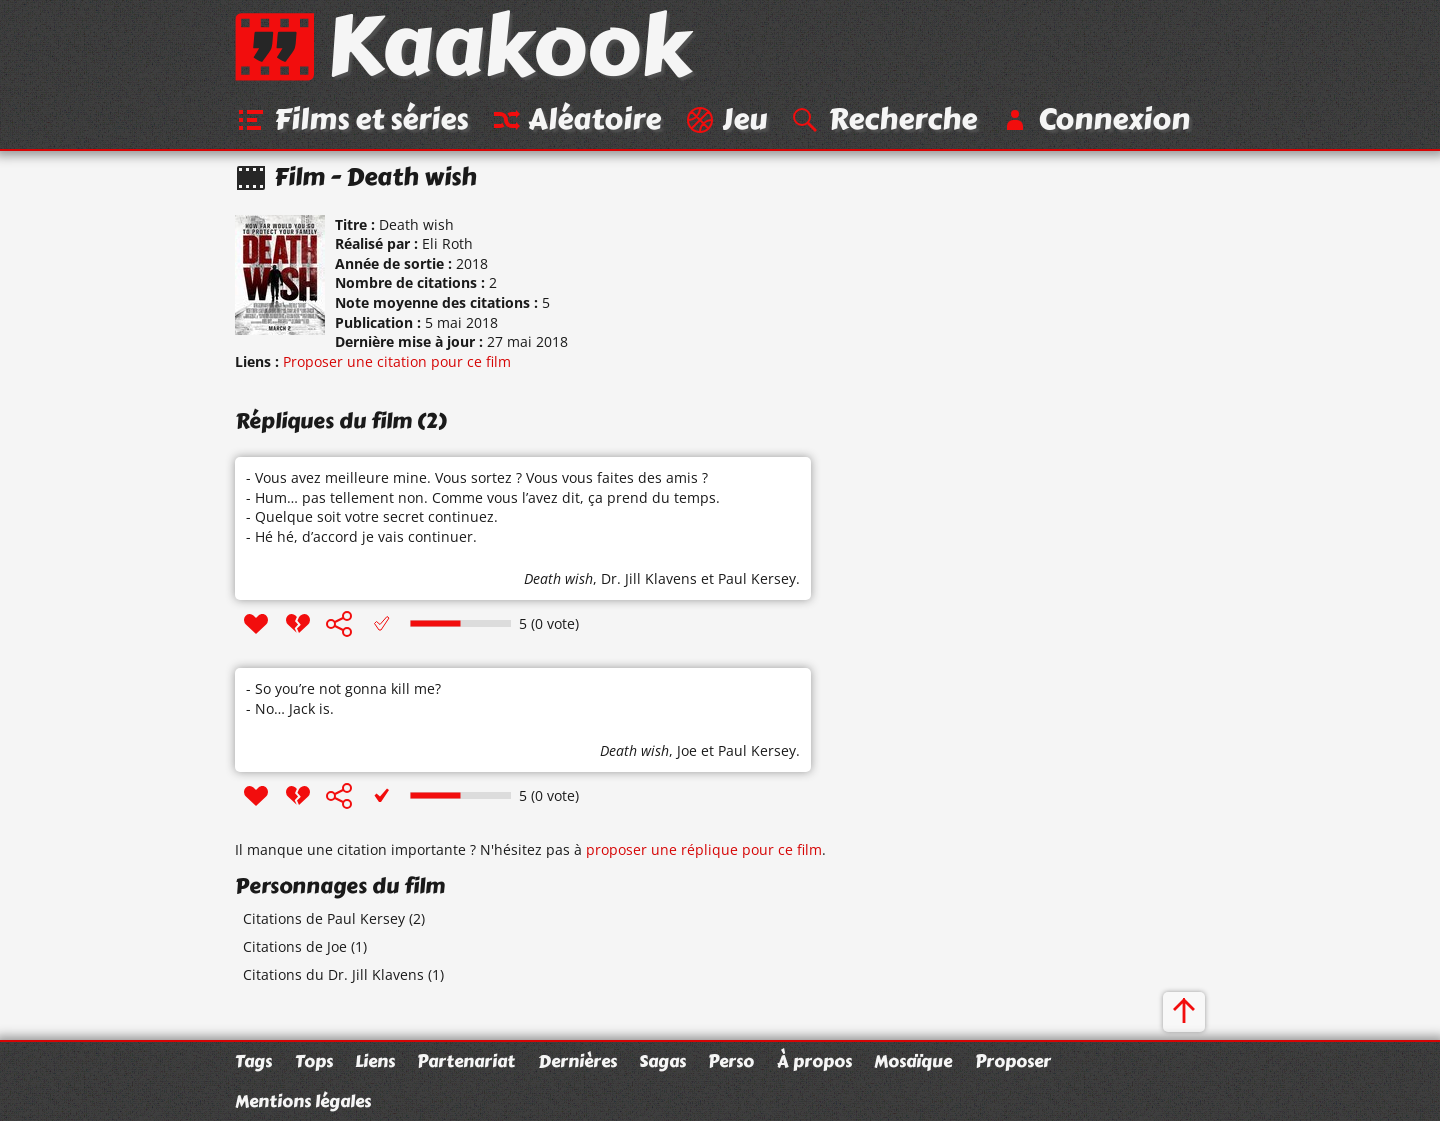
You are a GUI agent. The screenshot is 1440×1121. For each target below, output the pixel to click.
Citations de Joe (295, 946)
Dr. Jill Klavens (649, 578)
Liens (375, 1061)
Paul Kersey (757, 578)
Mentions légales (303, 1101)
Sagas (662, 1061)
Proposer (1013, 1061)
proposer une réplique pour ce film (704, 849)
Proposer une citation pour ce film (397, 361)
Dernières (577, 1061)
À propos (814, 1061)
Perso (731, 1061)
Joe (687, 750)
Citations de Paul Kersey (324, 918)
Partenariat (466, 1061)
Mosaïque (913, 1061)
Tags (253, 1061)
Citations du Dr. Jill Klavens (333, 974)
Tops (314, 1061)
